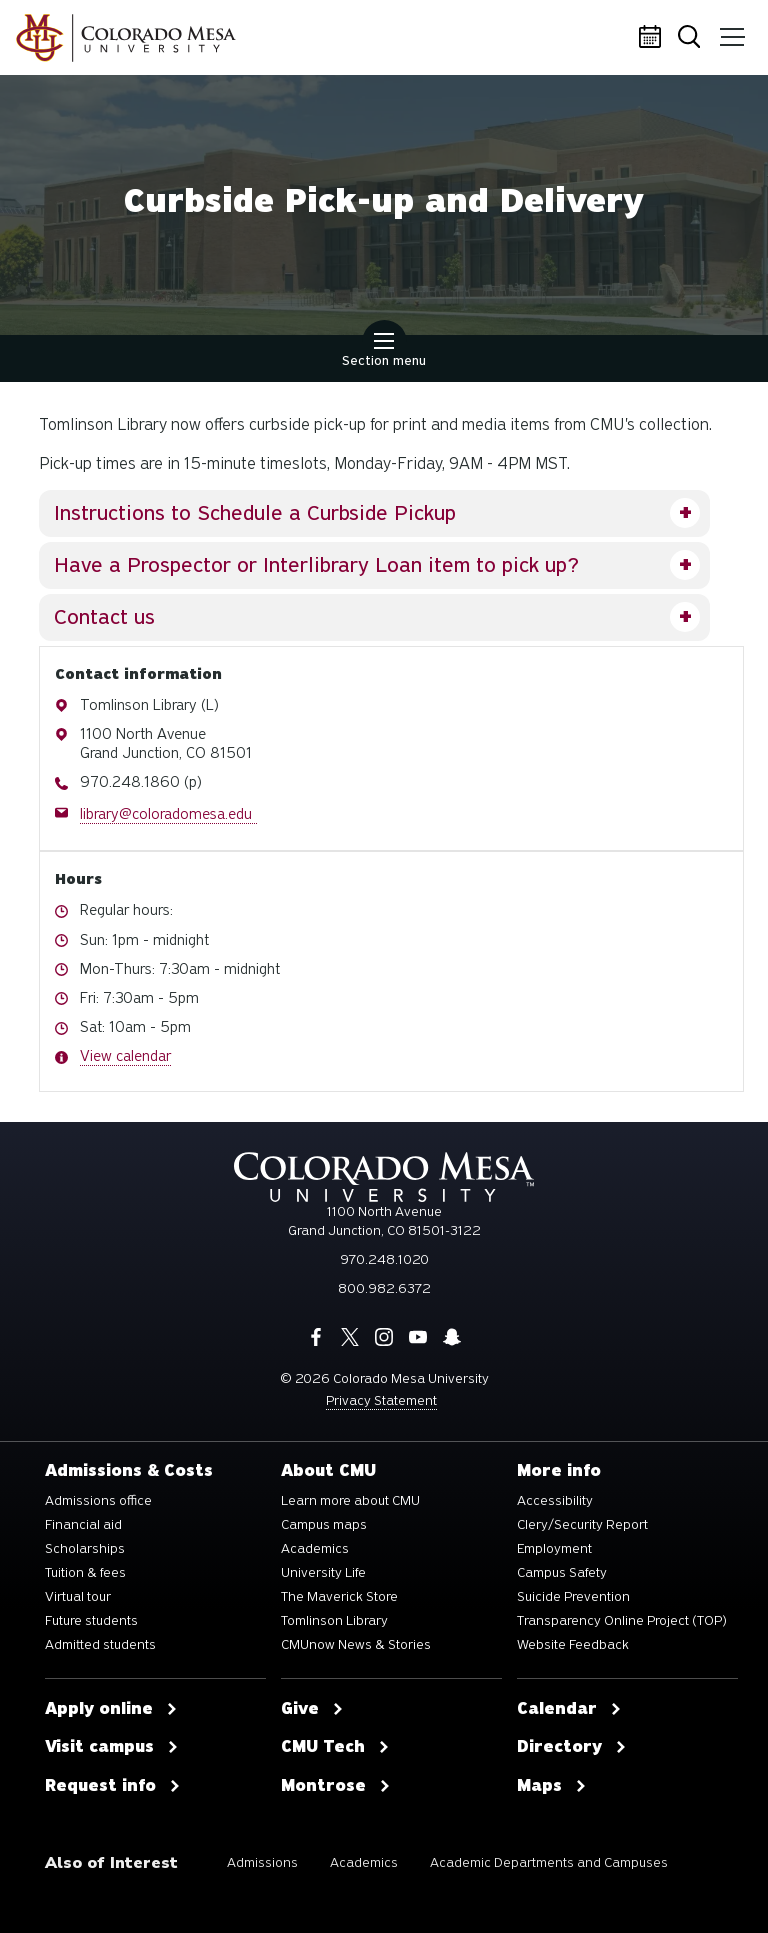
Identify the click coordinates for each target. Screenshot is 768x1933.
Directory (572, 1747)
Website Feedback (573, 1645)
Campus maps (324, 1525)
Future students (91, 1621)
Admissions (262, 1862)
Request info (113, 1786)
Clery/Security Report (582, 1525)
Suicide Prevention (573, 1597)
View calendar (125, 1056)
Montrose (336, 1786)
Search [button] (692, 38)
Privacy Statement (381, 1400)
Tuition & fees (85, 1573)
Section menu (384, 352)
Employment (554, 1549)
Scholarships (85, 1549)
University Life (323, 1573)
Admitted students (100, 1645)
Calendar (653, 38)
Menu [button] (730, 30)
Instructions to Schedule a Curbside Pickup (255, 513)
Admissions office (98, 1501)
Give (312, 1709)
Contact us (104, 617)
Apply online (111, 1709)
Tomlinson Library (334, 1621)
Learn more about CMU (350, 1501)
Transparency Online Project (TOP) (622, 1621)
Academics (315, 1549)
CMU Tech (335, 1747)
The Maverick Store (339, 1597)
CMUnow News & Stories (356, 1645)
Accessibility (555, 1501)
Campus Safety (562, 1573)
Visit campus (112, 1747)
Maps (552, 1786)
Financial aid (83, 1525)
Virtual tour (78, 1597)
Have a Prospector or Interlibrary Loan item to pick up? (316, 565)
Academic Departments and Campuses (549, 1862)
